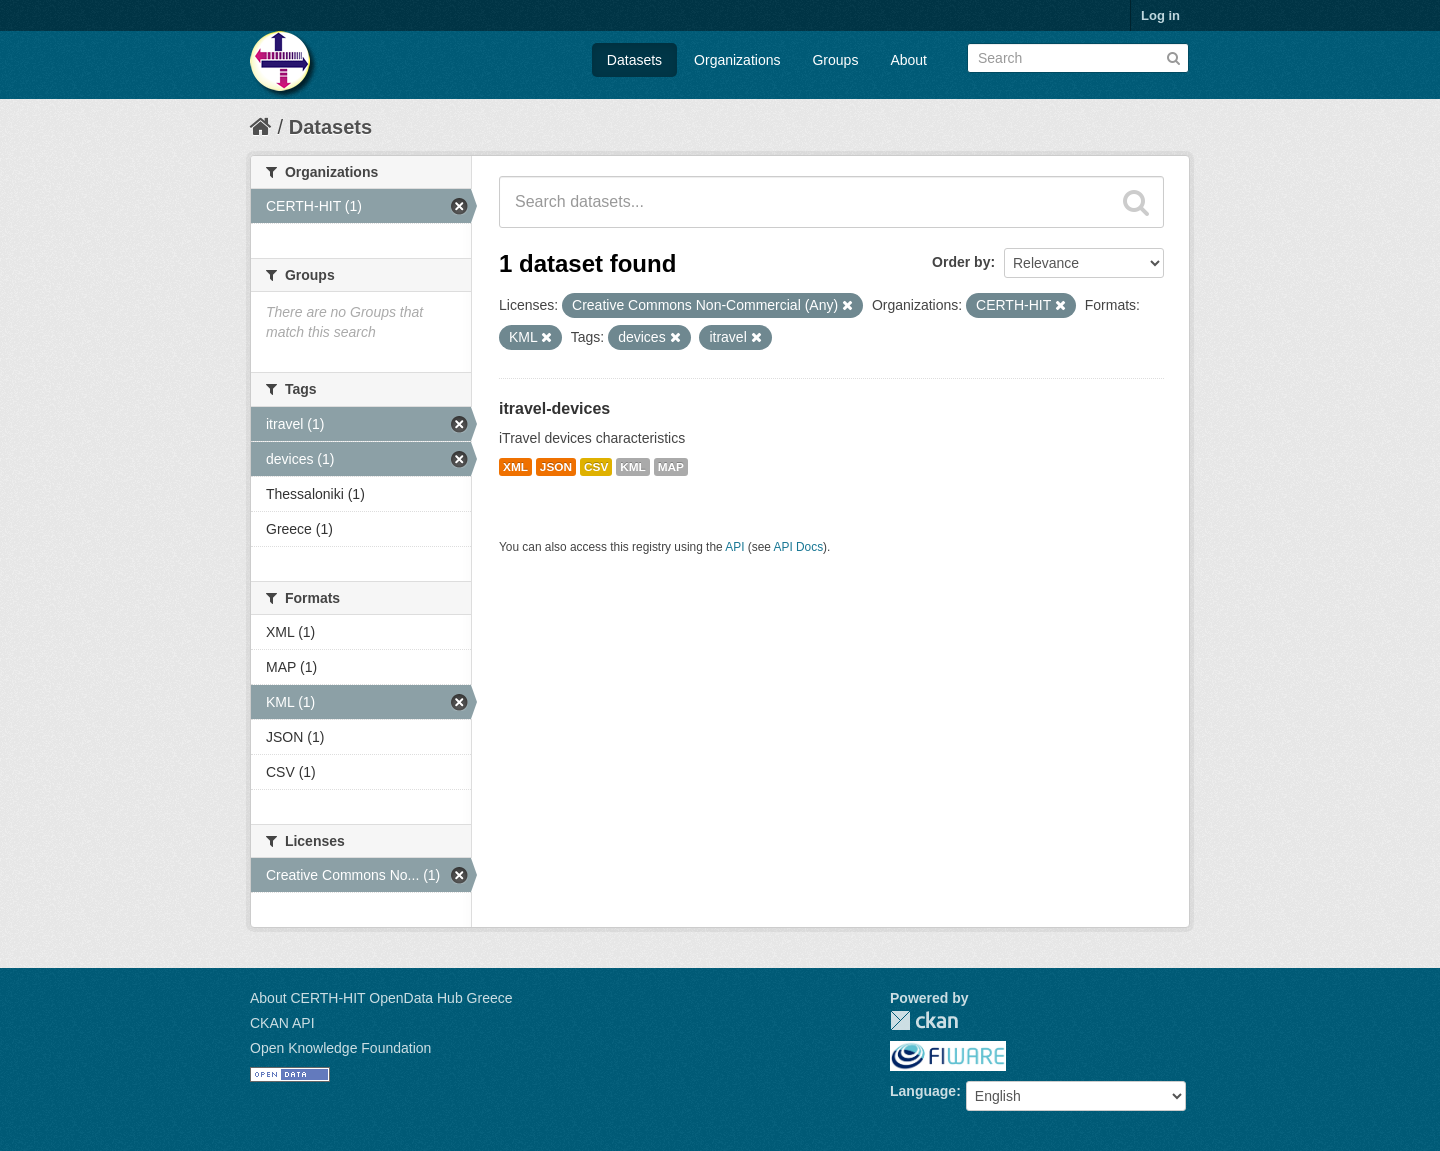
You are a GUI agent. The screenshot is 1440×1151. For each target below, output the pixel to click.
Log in (1160, 15)
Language (923, 1091)
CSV (596, 467)
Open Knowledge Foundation (340, 1048)
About (908, 60)
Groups (835, 60)
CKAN (924, 1020)
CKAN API (282, 1023)
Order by (961, 262)
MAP (671, 467)
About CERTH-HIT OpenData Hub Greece (381, 998)
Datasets (634, 60)
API (734, 547)
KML (633, 467)
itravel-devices (554, 408)
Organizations (737, 60)
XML (515, 467)
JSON (556, 467)
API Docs (799, 547)
